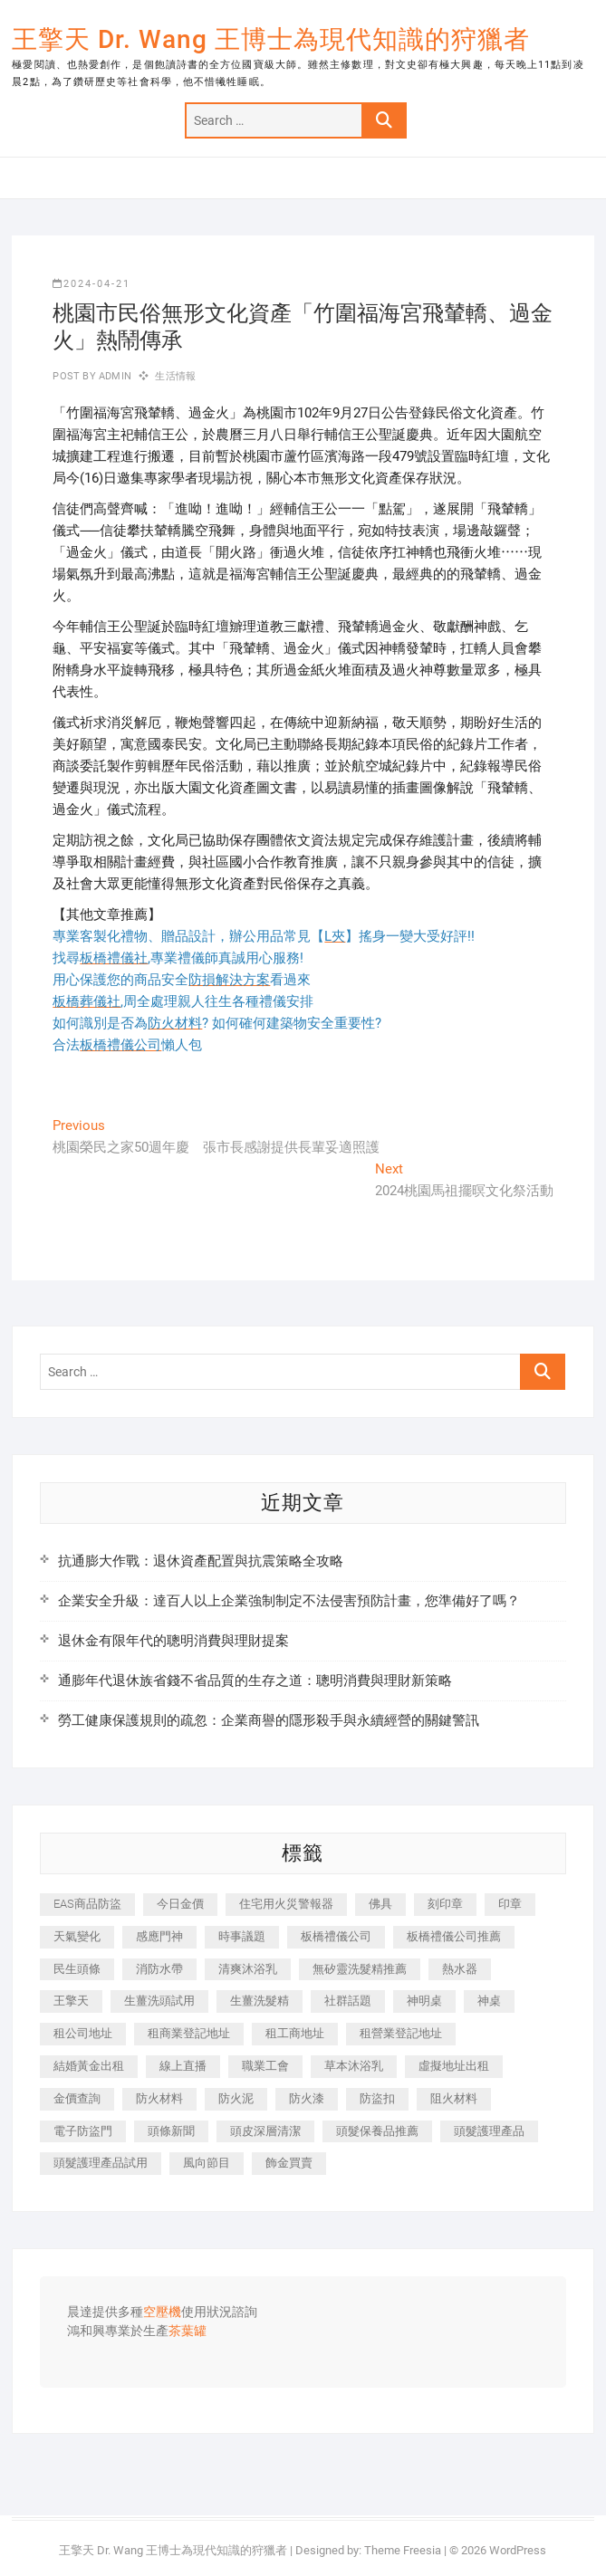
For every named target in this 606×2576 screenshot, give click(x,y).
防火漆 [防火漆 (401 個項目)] (306, 2098)
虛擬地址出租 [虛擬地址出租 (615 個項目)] (453, 2066)
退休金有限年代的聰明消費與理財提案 (173, 1641)
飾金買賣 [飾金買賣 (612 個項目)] (289, 2162)
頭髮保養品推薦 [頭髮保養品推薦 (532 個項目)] (377, 2131)
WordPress (517, 2550)
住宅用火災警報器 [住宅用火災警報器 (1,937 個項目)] (286, 1903)
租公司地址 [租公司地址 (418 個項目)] (82, 2033)
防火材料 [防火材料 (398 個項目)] (159, 2098)
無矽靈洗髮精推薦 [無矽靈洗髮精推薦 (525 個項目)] (360, 1969)
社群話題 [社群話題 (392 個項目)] (347, 2000)
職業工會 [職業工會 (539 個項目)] (265, 2066)
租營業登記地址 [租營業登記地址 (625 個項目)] (401, 2033)
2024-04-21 (91, 284)
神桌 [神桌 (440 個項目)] (489, 2000)
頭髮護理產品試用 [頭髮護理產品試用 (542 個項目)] (100, 2162)
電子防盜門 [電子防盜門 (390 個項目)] (82, 2131)
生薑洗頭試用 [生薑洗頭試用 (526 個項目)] (159, 2000)
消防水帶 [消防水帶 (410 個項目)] (159, 1969)
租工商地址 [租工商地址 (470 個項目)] (294, 2033)
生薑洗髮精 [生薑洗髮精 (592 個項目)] (259, 2000)
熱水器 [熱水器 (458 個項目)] (459, 1969)
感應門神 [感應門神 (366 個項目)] (159, 1936)
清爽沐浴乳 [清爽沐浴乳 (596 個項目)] (247, 1969)
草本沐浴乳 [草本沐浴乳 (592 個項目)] (353, 2066)
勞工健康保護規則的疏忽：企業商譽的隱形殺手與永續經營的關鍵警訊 (268, 1720)
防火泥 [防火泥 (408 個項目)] (236, 2098)
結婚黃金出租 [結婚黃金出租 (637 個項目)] (88, 2066)
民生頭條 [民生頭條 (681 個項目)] (77, 1969)
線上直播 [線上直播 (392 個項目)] (183, 2066)
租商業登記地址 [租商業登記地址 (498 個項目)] (189, 2033)
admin (113, 376)
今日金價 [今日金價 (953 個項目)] (180, 1903)
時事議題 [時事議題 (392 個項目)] (241, 1936)
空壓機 (162, 2312)
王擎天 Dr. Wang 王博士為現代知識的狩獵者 (271, 39)
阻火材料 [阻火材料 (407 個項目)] (453, 2098)
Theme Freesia (402, 2550)
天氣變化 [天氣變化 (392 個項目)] (77, 1936)
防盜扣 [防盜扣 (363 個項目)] (377, 2098)
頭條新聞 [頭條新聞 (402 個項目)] (171, 2131)
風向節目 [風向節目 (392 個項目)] (206, 2162)
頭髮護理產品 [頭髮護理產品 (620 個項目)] (489, 2131)
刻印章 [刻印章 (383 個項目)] (445, 1903)
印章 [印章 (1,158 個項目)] (510, 1903)
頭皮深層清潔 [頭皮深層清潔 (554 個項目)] (265, 2131)
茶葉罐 (187, 2331)
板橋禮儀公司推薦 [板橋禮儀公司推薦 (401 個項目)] (454, 1936)
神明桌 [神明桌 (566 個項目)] (424, 2000)
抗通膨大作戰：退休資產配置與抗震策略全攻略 (200, 1561)
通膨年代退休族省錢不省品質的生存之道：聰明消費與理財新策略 (255, 1680)
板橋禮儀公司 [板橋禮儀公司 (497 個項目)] (336, 1936)
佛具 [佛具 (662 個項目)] (380, 1903)
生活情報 (175, 376)
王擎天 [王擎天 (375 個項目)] (71, 2000)
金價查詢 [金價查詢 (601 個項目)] (77, 2098)
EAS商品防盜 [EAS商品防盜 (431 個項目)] (87, 1903)
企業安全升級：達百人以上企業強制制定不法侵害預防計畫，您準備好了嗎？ (289, 1601)
